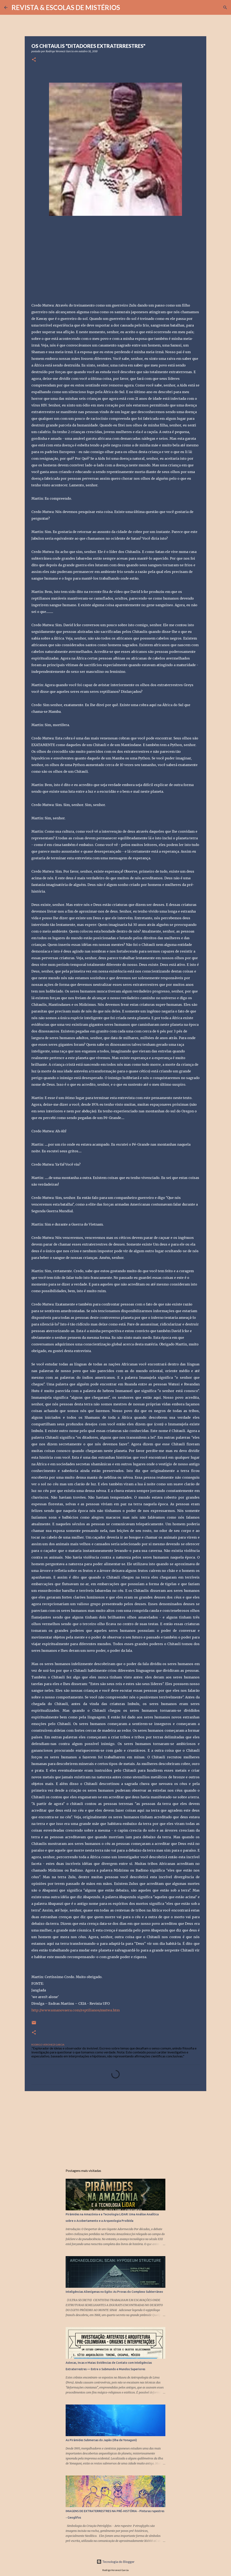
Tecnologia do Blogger (116, 2562)
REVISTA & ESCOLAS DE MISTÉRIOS (66, 7)
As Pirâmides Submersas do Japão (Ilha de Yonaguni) (101, 2440)
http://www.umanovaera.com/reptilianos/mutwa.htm (75, 2010)
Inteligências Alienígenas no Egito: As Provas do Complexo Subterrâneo (114, 2291)
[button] (33, 60)
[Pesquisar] (125, 7)
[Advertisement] (115, 2126)
